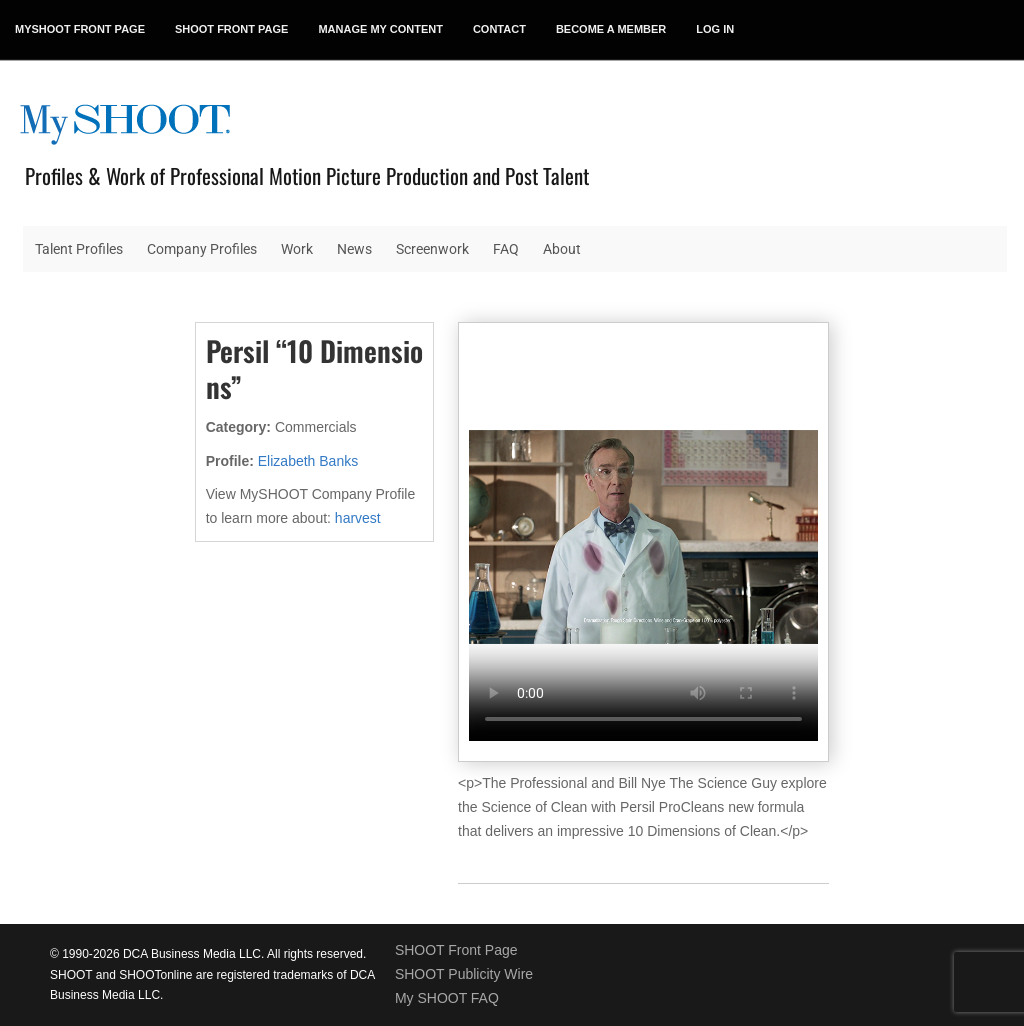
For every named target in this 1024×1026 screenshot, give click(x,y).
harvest (358, 518)
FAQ (506, 249)
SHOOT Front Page (456, 950)
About (562, 249)
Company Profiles (202, 249)
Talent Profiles (79, 249)
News (354, 249)
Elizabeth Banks (308, 461)
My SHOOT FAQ (447, 998)
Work (297, 249)
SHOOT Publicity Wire (464, 974)
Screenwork (432, 249)
